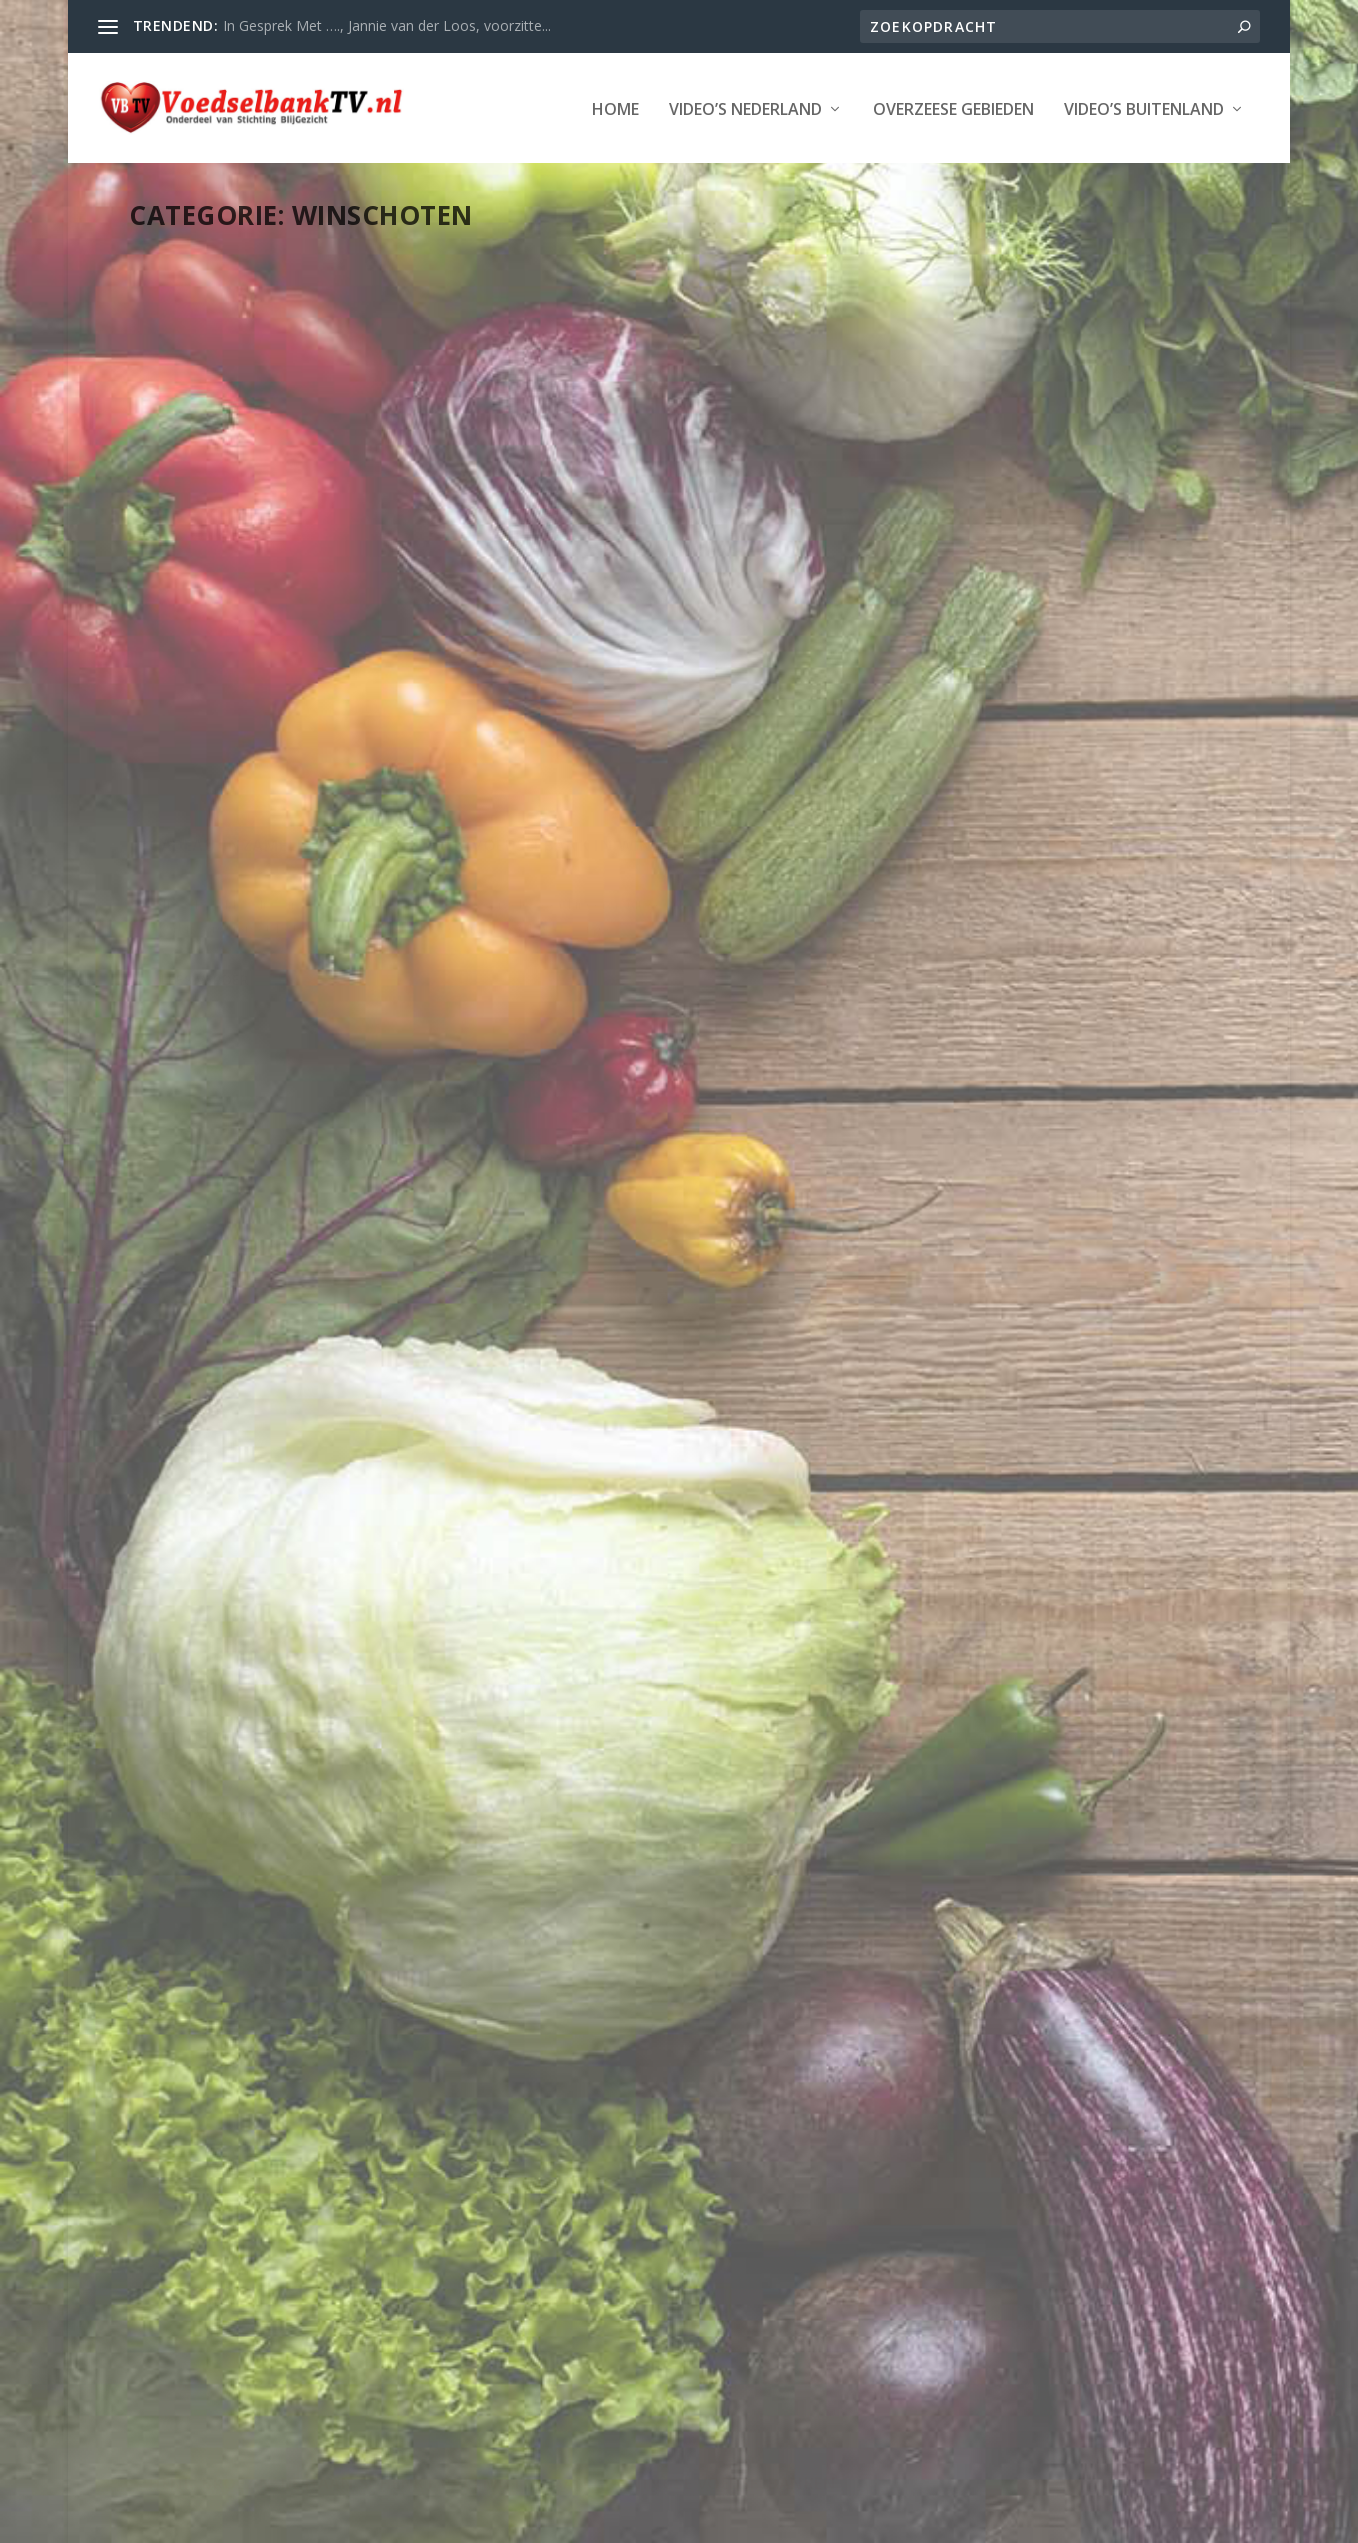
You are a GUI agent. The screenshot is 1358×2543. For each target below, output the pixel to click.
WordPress (588, 2520)
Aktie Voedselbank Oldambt (1012, 1311)
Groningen (733, 1643)
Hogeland (1021, 618)
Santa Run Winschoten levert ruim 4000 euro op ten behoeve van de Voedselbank (290, 1708)
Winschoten (303, 619)
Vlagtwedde (916, 660)
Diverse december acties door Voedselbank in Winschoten (651, 1602)
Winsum (1050, 660)
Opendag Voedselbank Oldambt (295, 1104)
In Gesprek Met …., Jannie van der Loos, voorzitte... (387, 25)
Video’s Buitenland (665, 170)
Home (136, 170)
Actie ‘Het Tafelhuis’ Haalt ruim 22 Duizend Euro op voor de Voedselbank (1031, 1821)
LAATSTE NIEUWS (392, 598)
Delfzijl (902, 618)
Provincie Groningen (206, 619)
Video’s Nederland (266, 170)
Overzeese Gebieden (474, 170)
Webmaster (214, 598)
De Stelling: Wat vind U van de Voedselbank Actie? (288, 2251)
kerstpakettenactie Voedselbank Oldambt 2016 (640, 1093)
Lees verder (205, 817)
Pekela (591, 1663)
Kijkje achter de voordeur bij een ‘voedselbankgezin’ (665, 537)
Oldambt (541, 1663)
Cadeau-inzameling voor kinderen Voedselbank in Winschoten (265, 548)
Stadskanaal (1138, 639)
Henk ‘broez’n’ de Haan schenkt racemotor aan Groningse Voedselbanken (1026, 548)
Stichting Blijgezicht (311, 2520)
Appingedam (1109, 598)
